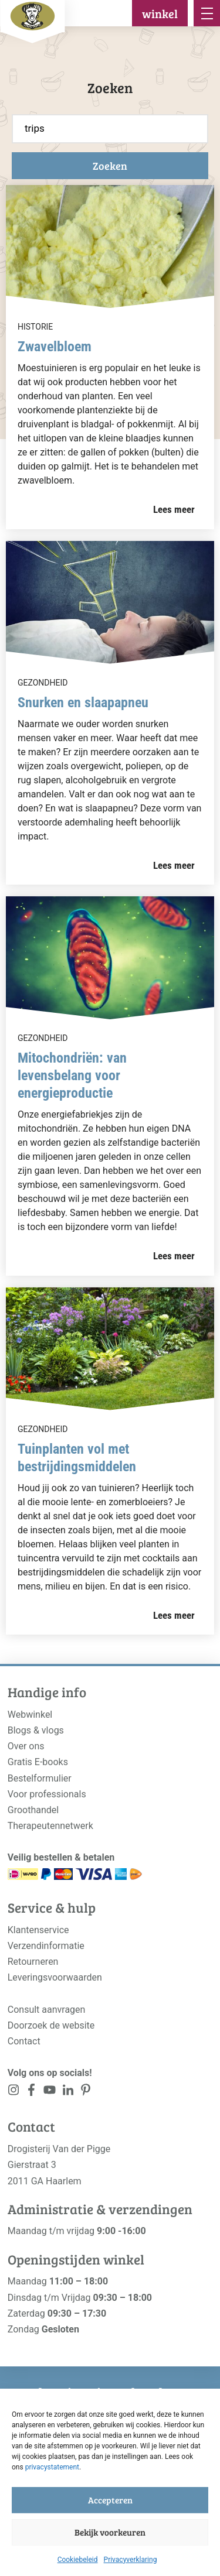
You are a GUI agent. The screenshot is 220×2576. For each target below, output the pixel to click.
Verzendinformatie (46, 1945)
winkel (160, 13)
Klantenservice (38, 1930)
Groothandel (33, 1809)
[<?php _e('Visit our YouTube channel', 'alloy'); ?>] (49, 2092)
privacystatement (52, 2467)
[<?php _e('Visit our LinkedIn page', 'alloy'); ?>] (68, 2092)
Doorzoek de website (51, 2025)
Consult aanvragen (47, 2009)
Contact (24, 2041)
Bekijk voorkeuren (110, 2532)
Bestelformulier (40, 1778)
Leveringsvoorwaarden (55, 1977)
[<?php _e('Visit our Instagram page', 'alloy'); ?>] (14, 2092)
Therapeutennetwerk (50, 1825)
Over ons (26, 1746)
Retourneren (33, 1961)
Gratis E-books (38, 1761)
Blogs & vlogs (36, 1730)
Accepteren (110, 2500)
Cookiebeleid (77, 2560)
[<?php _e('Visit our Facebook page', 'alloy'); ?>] (32, 2092)
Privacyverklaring (130, 2560)
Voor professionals (47, 1794)
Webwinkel (30, 1714)
